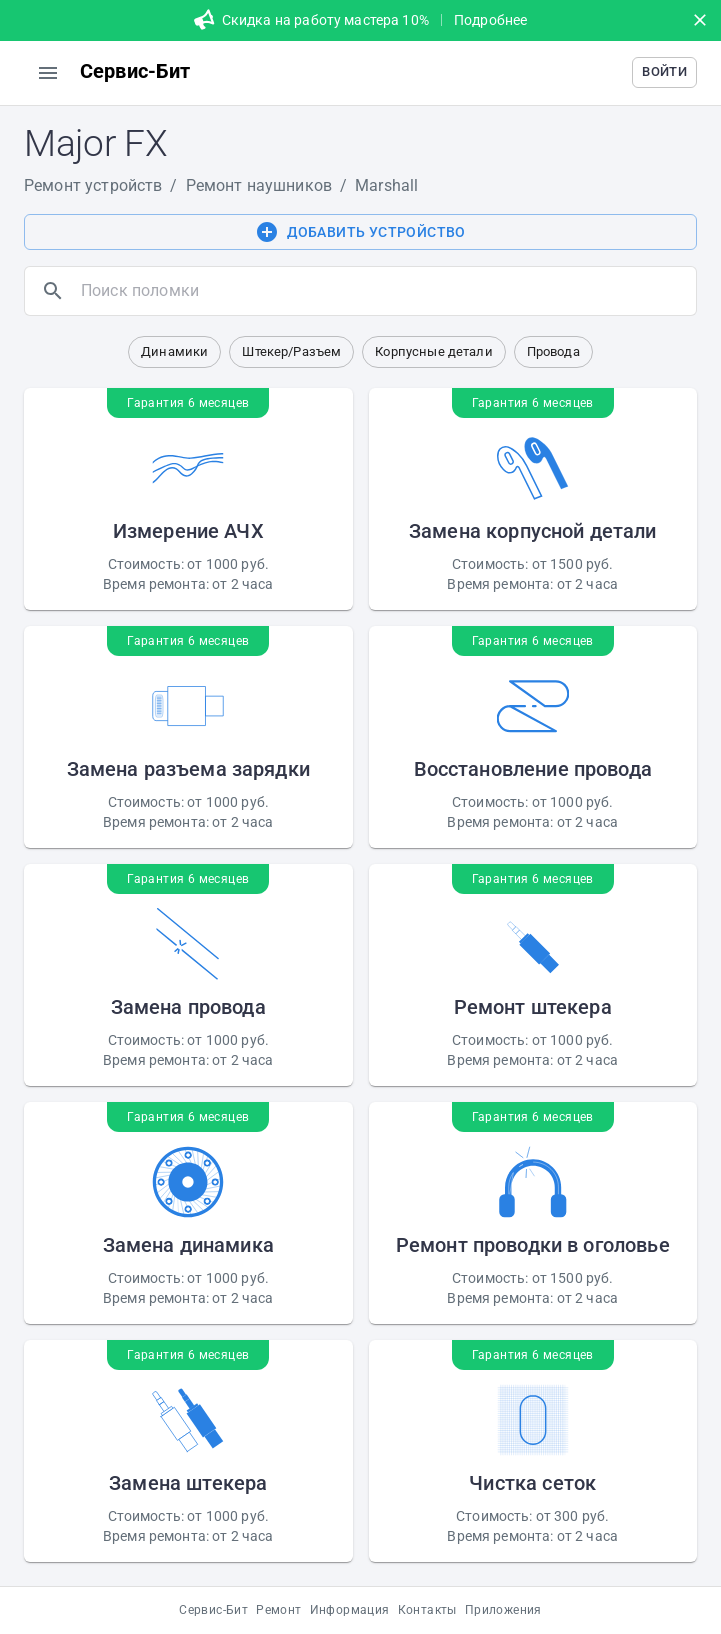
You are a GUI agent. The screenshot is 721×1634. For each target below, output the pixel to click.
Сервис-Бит (213, 1610)
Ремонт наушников (259, 185)
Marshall (386, 185)
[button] (664, 72)
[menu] (48, 73)
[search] (384, 291)
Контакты (427, 1610)
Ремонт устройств (93, 185)
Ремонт (278, 1610)
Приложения (503, 1610)
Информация (350, 1610)
